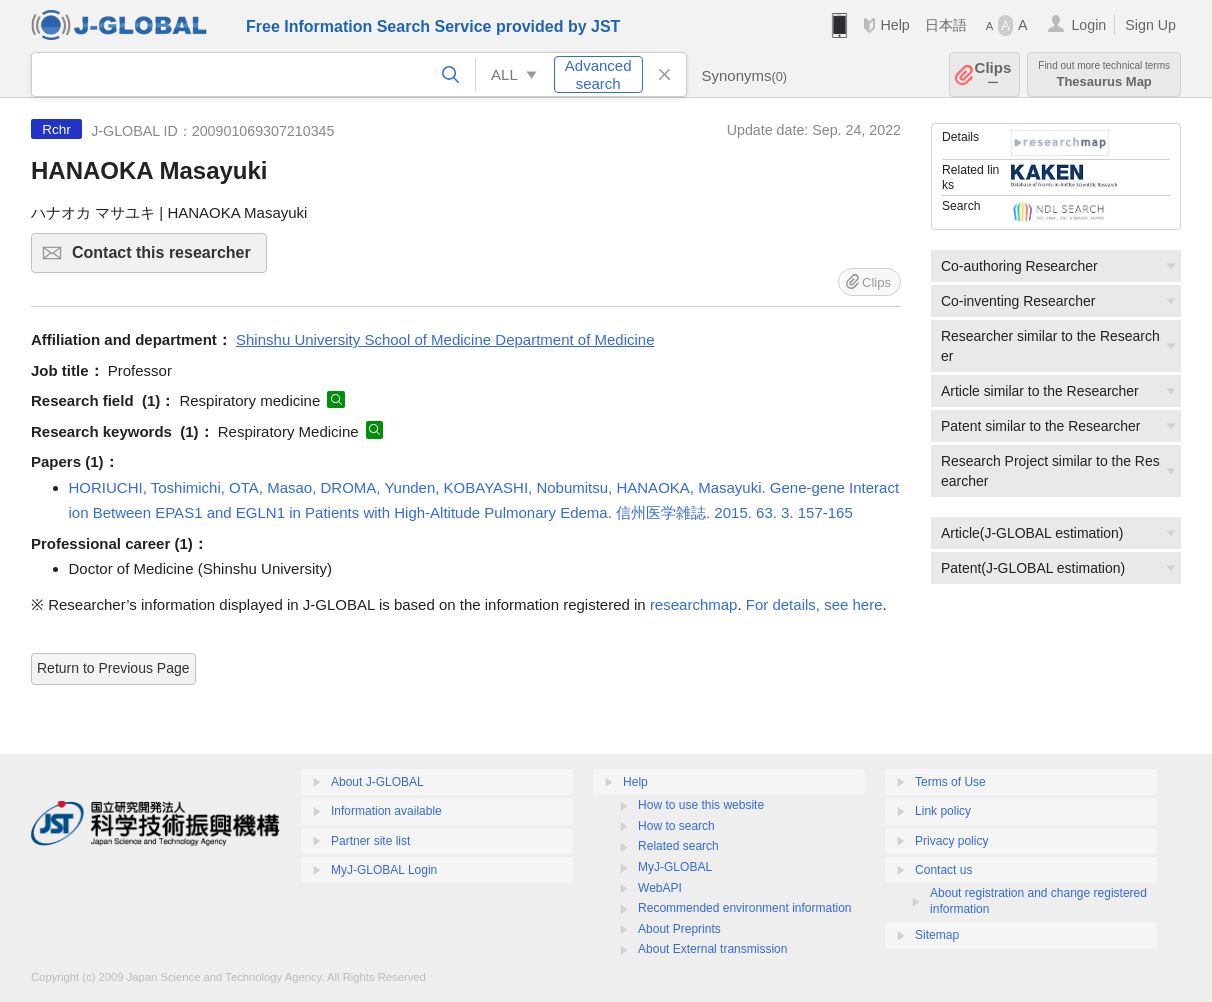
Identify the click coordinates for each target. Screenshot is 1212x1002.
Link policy (943, 811)
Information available (386, 811)
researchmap (694, 604)
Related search (678, 846)
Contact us (943, 870)
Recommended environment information (744, 908)
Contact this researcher (166, 258)
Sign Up (1150, 25)
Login (1088, 25)
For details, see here (814, 604)
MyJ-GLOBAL (675, 867)
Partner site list (370, 841)
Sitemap (937, 935)
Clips (993, 74)
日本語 (946, 25)
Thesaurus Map (1104, 74)
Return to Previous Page (113, 668)
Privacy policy (951, 841)
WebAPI (660, 888)
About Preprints (679, 929)
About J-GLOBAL (377, 782)
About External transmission (712, 949)
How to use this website (701, 805)
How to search (676, 826)
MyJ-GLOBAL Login (384, 870)
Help (894, 25)
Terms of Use (950, 782)
